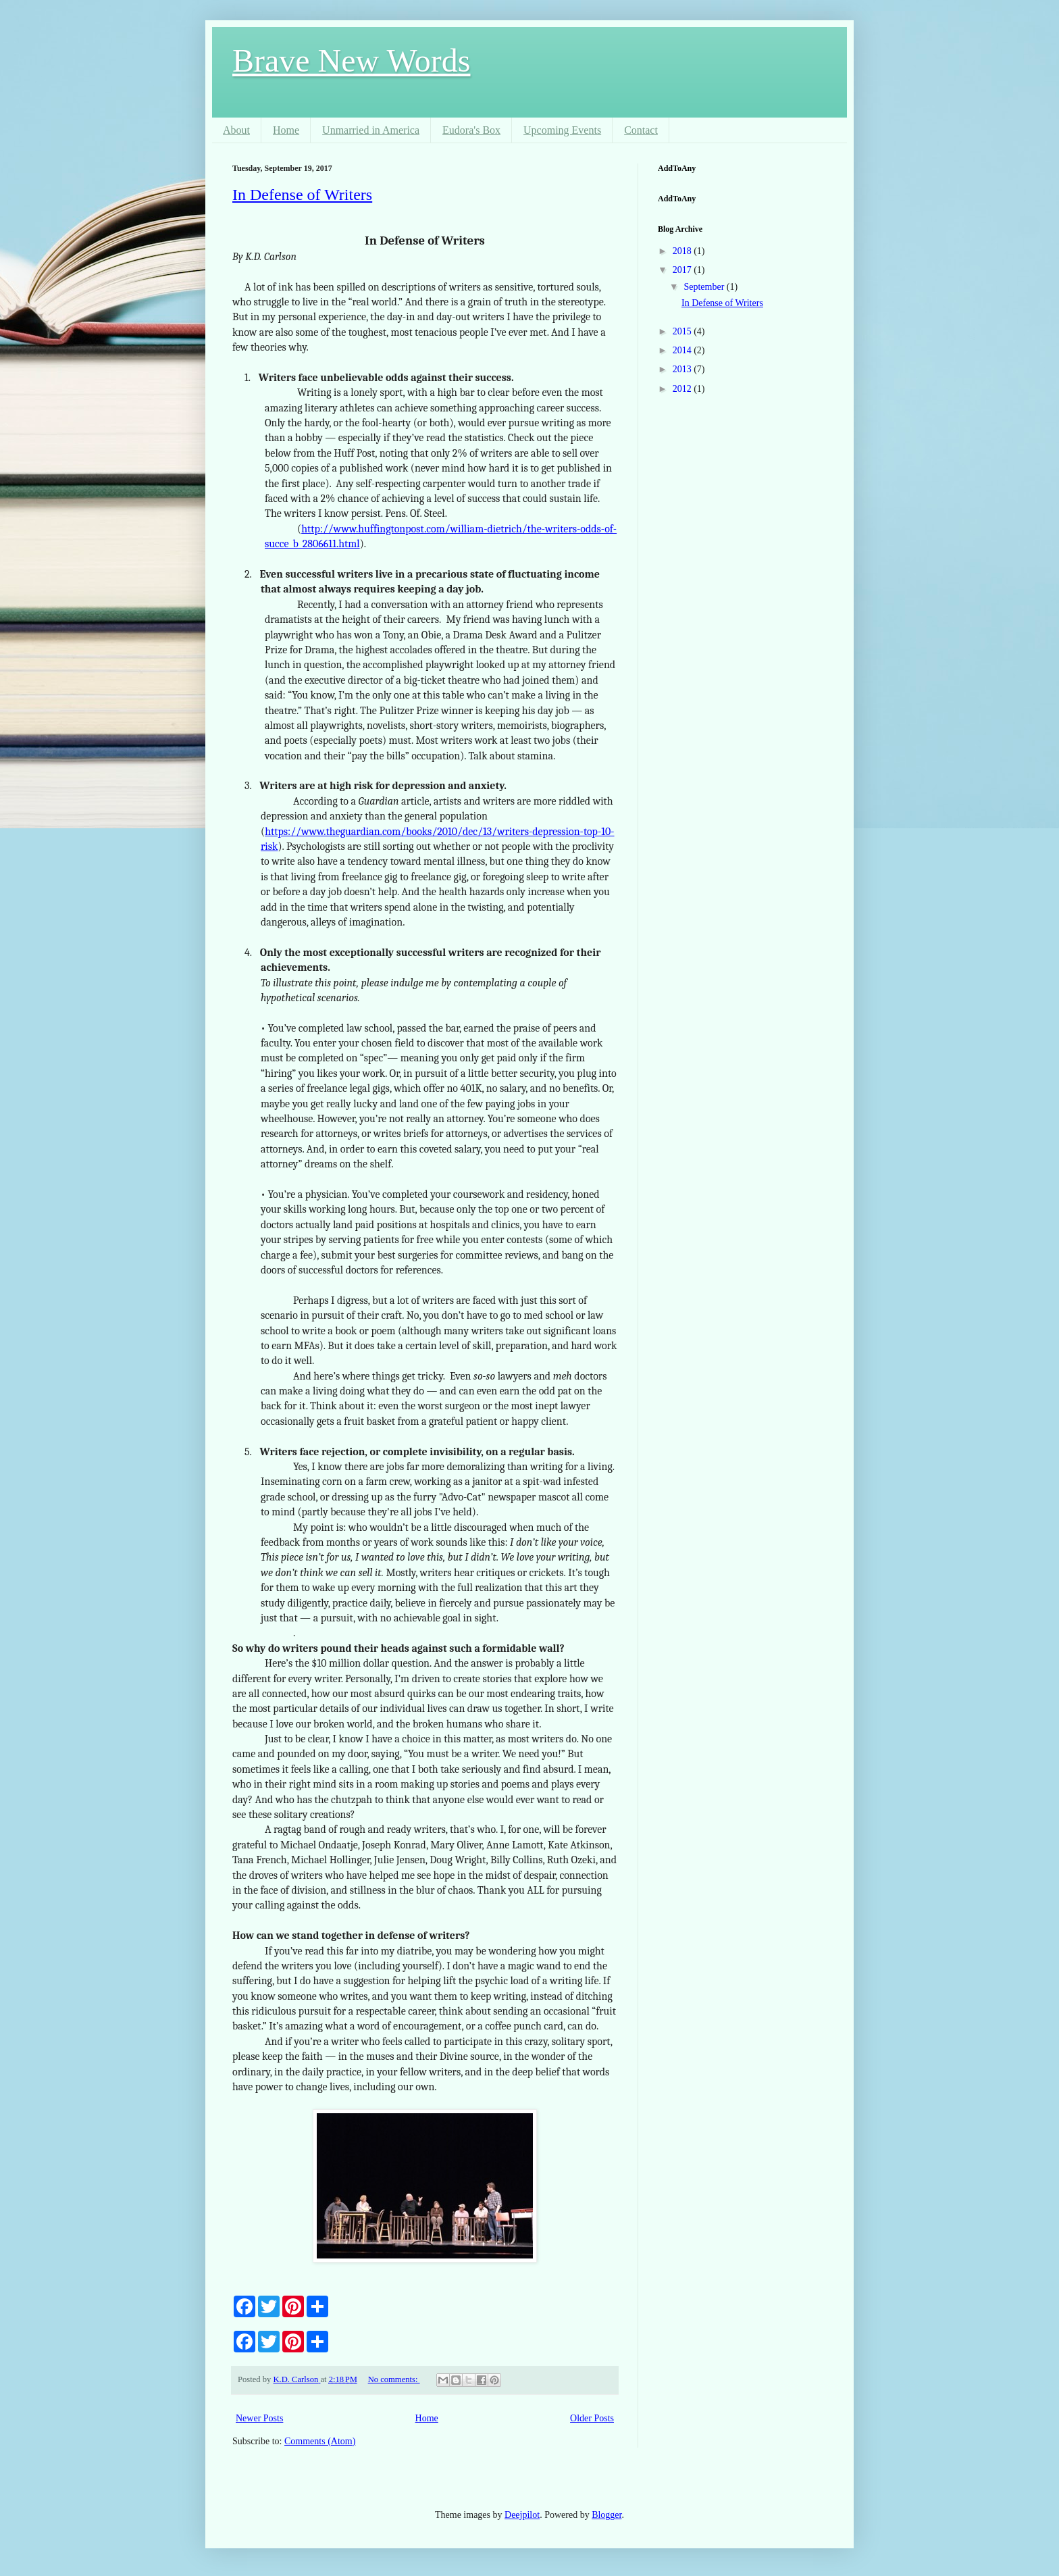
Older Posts (592, 2418)
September (704, 287)
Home (286, 130)
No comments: (394, 2379)
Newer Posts (259, 2418)
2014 (683, 350)
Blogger (606, 2515)
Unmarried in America (370, 130)
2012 (683, 389)
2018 (683, 251)
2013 (683, 369)
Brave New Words (351, 60)
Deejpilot (522, 2515)
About (236, 130)
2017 (683, 270)
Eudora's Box (471, 130)
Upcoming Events (562, 130)
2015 (683, 331)
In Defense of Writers (302, 194)
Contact (641, 130)
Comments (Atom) (319, 2441)
